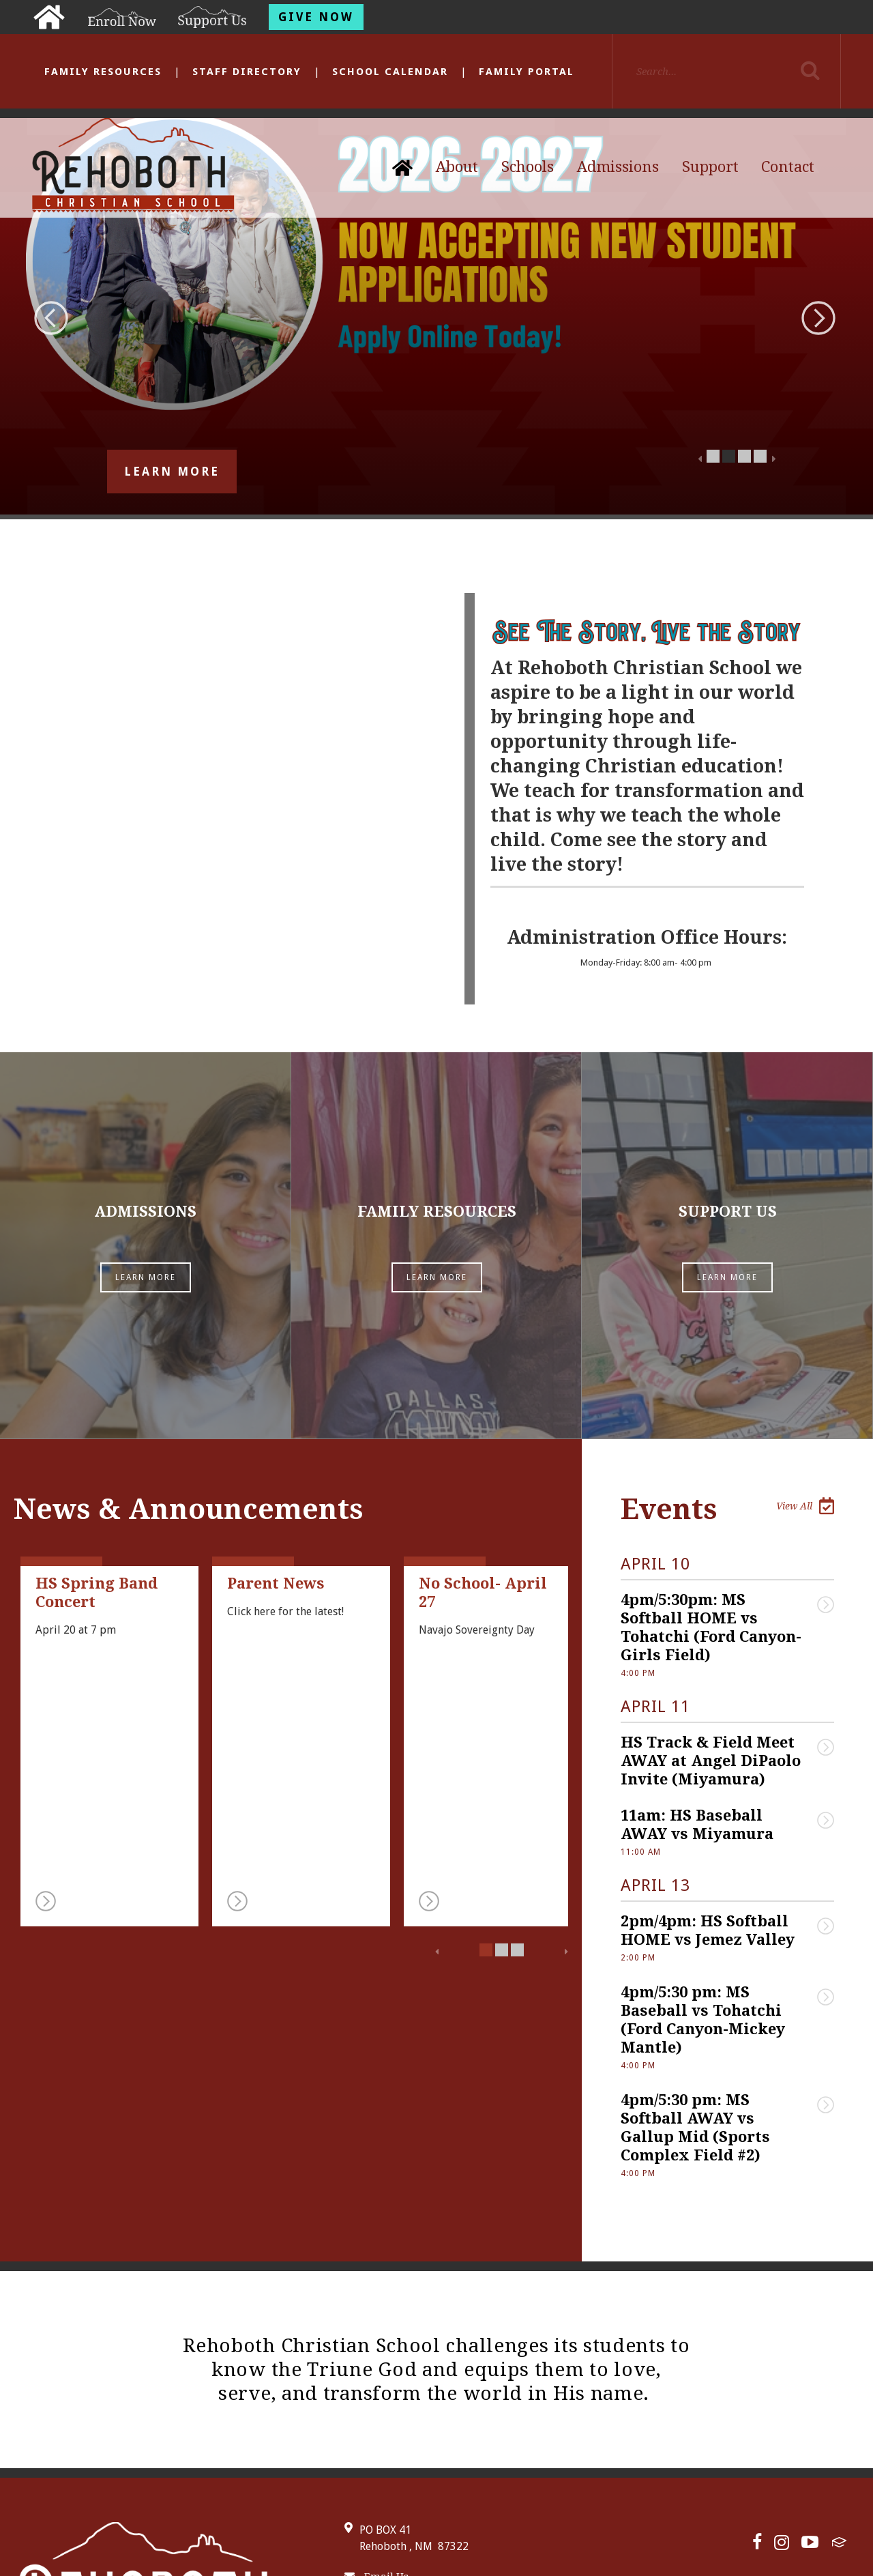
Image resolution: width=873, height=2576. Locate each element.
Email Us (376, 2410)
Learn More (172, 471)
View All (805, 1339)
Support (710, 166)
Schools (527, 166)
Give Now (316, 17)
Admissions (618, 166)
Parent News (276, 1417)
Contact (787, 166)
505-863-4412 (384, 2440)
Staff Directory (246, 72)
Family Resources (103, 72)
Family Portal (526, 72)
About (457, 166)
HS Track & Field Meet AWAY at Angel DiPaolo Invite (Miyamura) (713, 1594)
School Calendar (390, 72)
